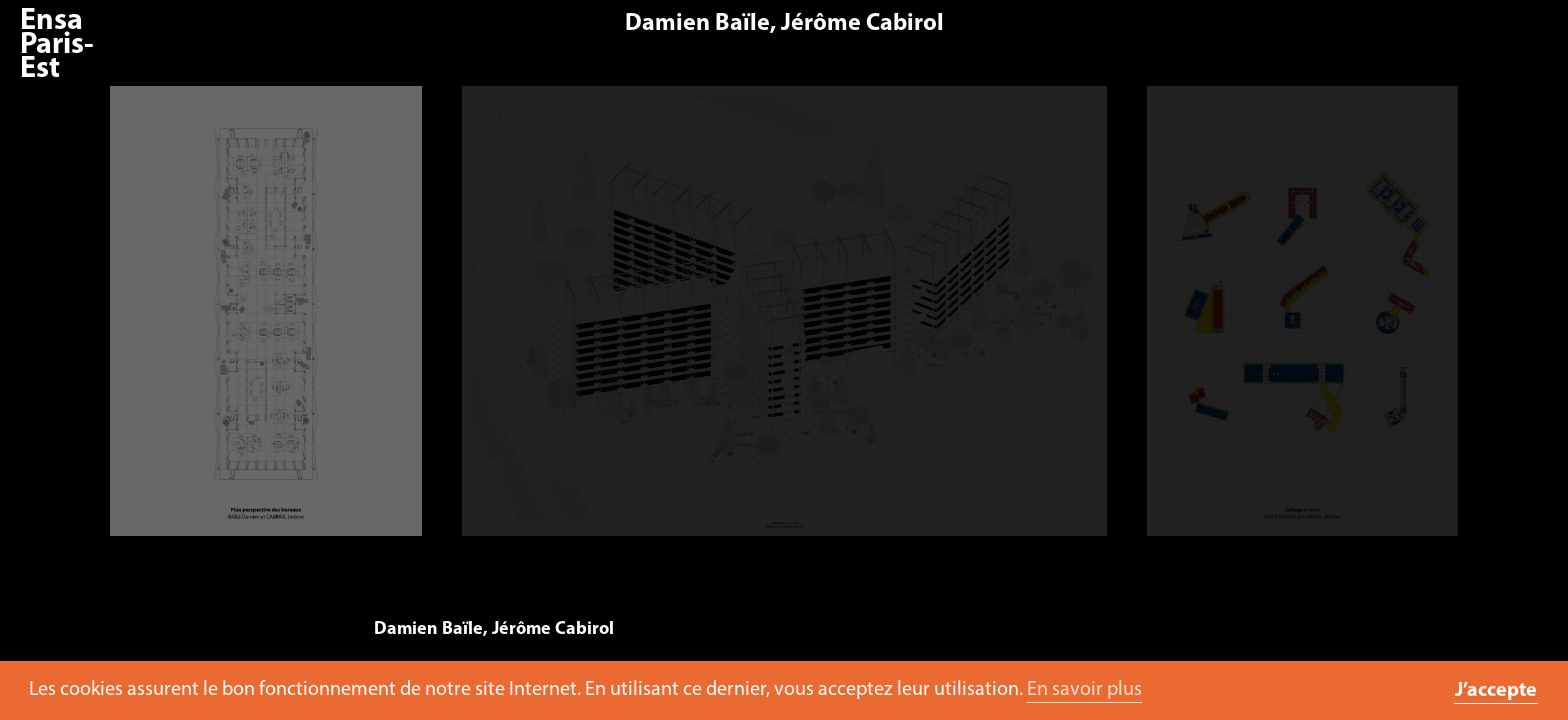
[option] (784, 321)
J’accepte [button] (1496, 691)
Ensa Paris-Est (57, 45)
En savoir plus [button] (1084, 690)
